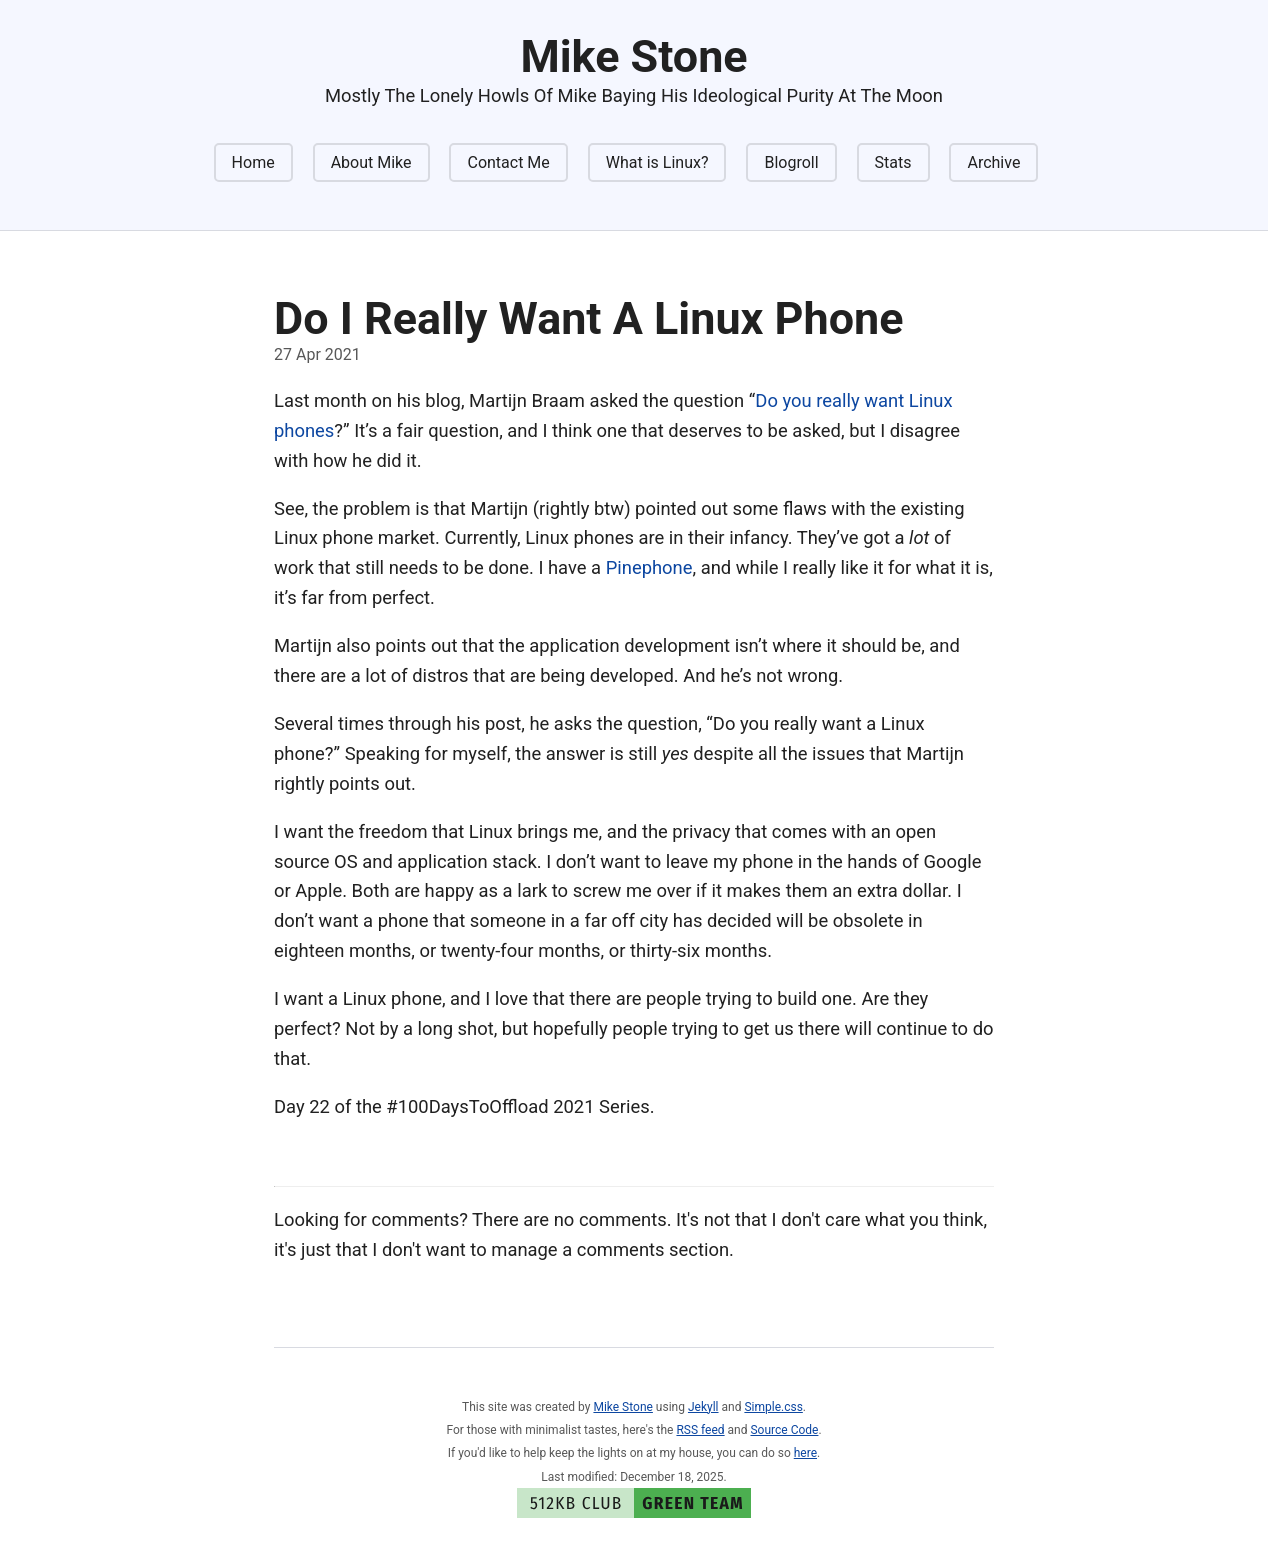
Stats (893, 162)
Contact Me (508, 162)
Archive (993, 162)
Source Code (784, 1430)
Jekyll (703, 1407)
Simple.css (773, 1407)
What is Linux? (657, 162)
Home (253, 162)
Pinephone (649, 567)
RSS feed (700, 1430)
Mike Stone (622, 1407)
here (805, 1453)
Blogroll (791, 162)
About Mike (371, 162)
